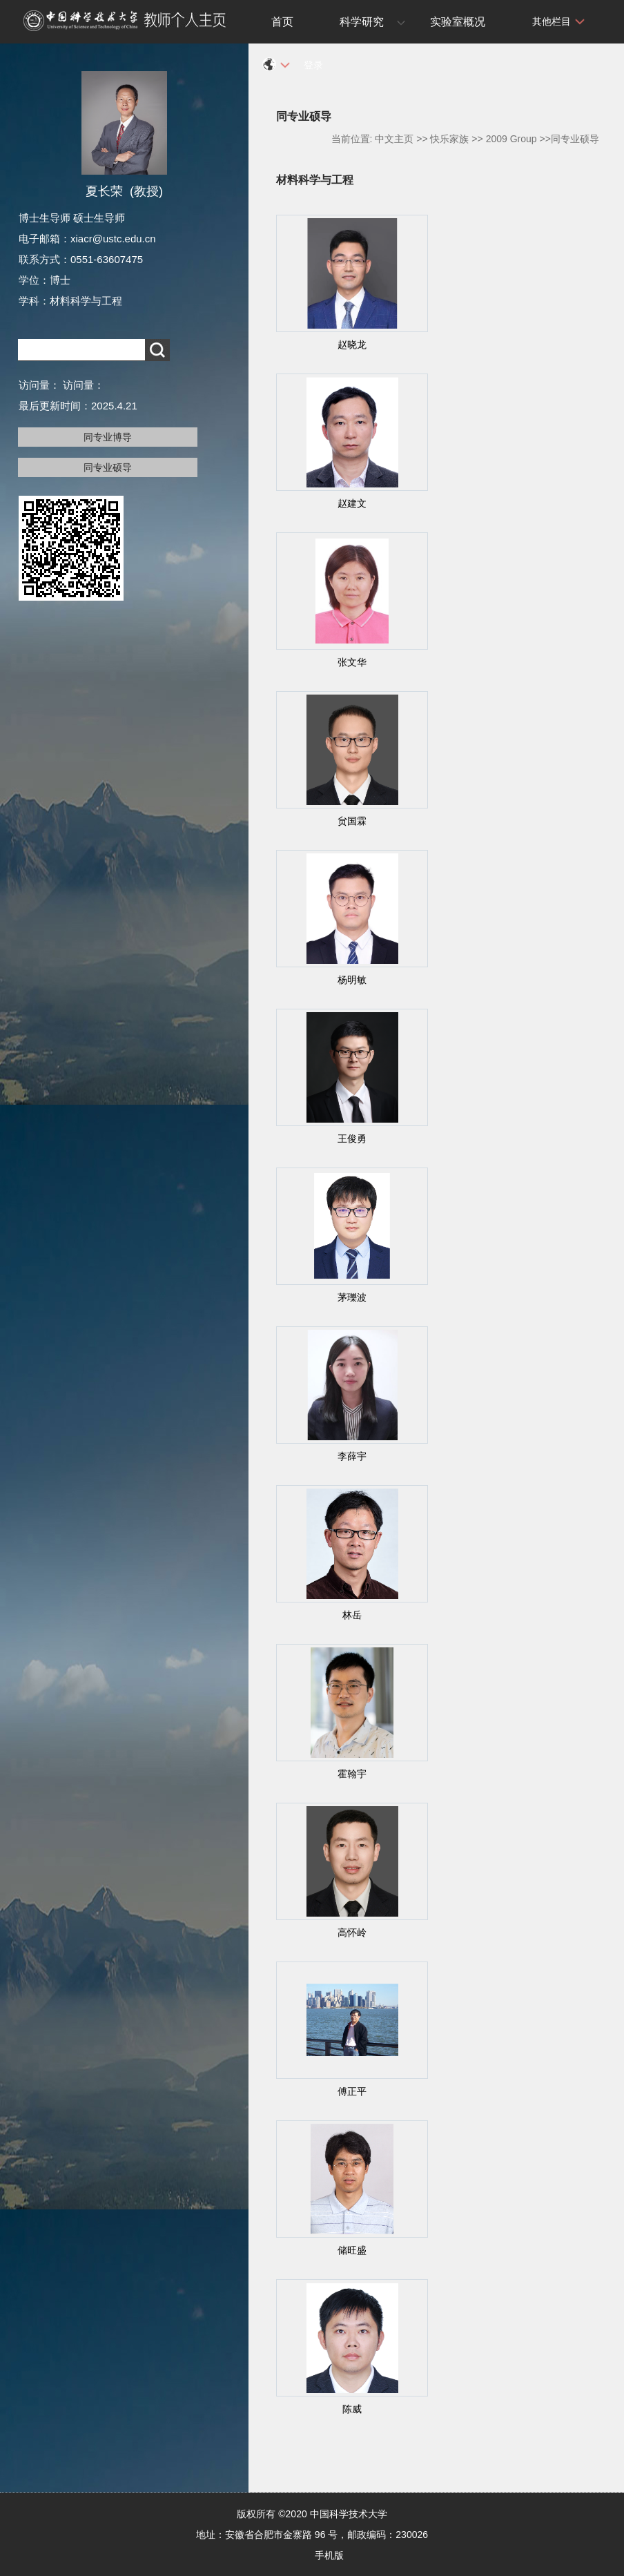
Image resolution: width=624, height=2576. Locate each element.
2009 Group (511, 138)
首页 (282, 22)
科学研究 (362, 22)
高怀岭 (352, 1932)
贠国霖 (352, 820)
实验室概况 (457, 22)
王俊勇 (352, 1138)
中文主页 (394, 138)
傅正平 (352, 2091)
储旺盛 (352, 2250)
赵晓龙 (352, 344)
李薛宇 (352, 1456)
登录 (313, 64)
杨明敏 (352, 979)
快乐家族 (449, 138)
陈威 (352, 2408)
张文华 (352, 662)
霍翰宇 (352, 1773)
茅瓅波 (352, 1297)
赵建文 (352, 503)
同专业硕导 (108, 467)
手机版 (329, 2555)
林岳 (352, 1614)
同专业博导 (108, 437)
